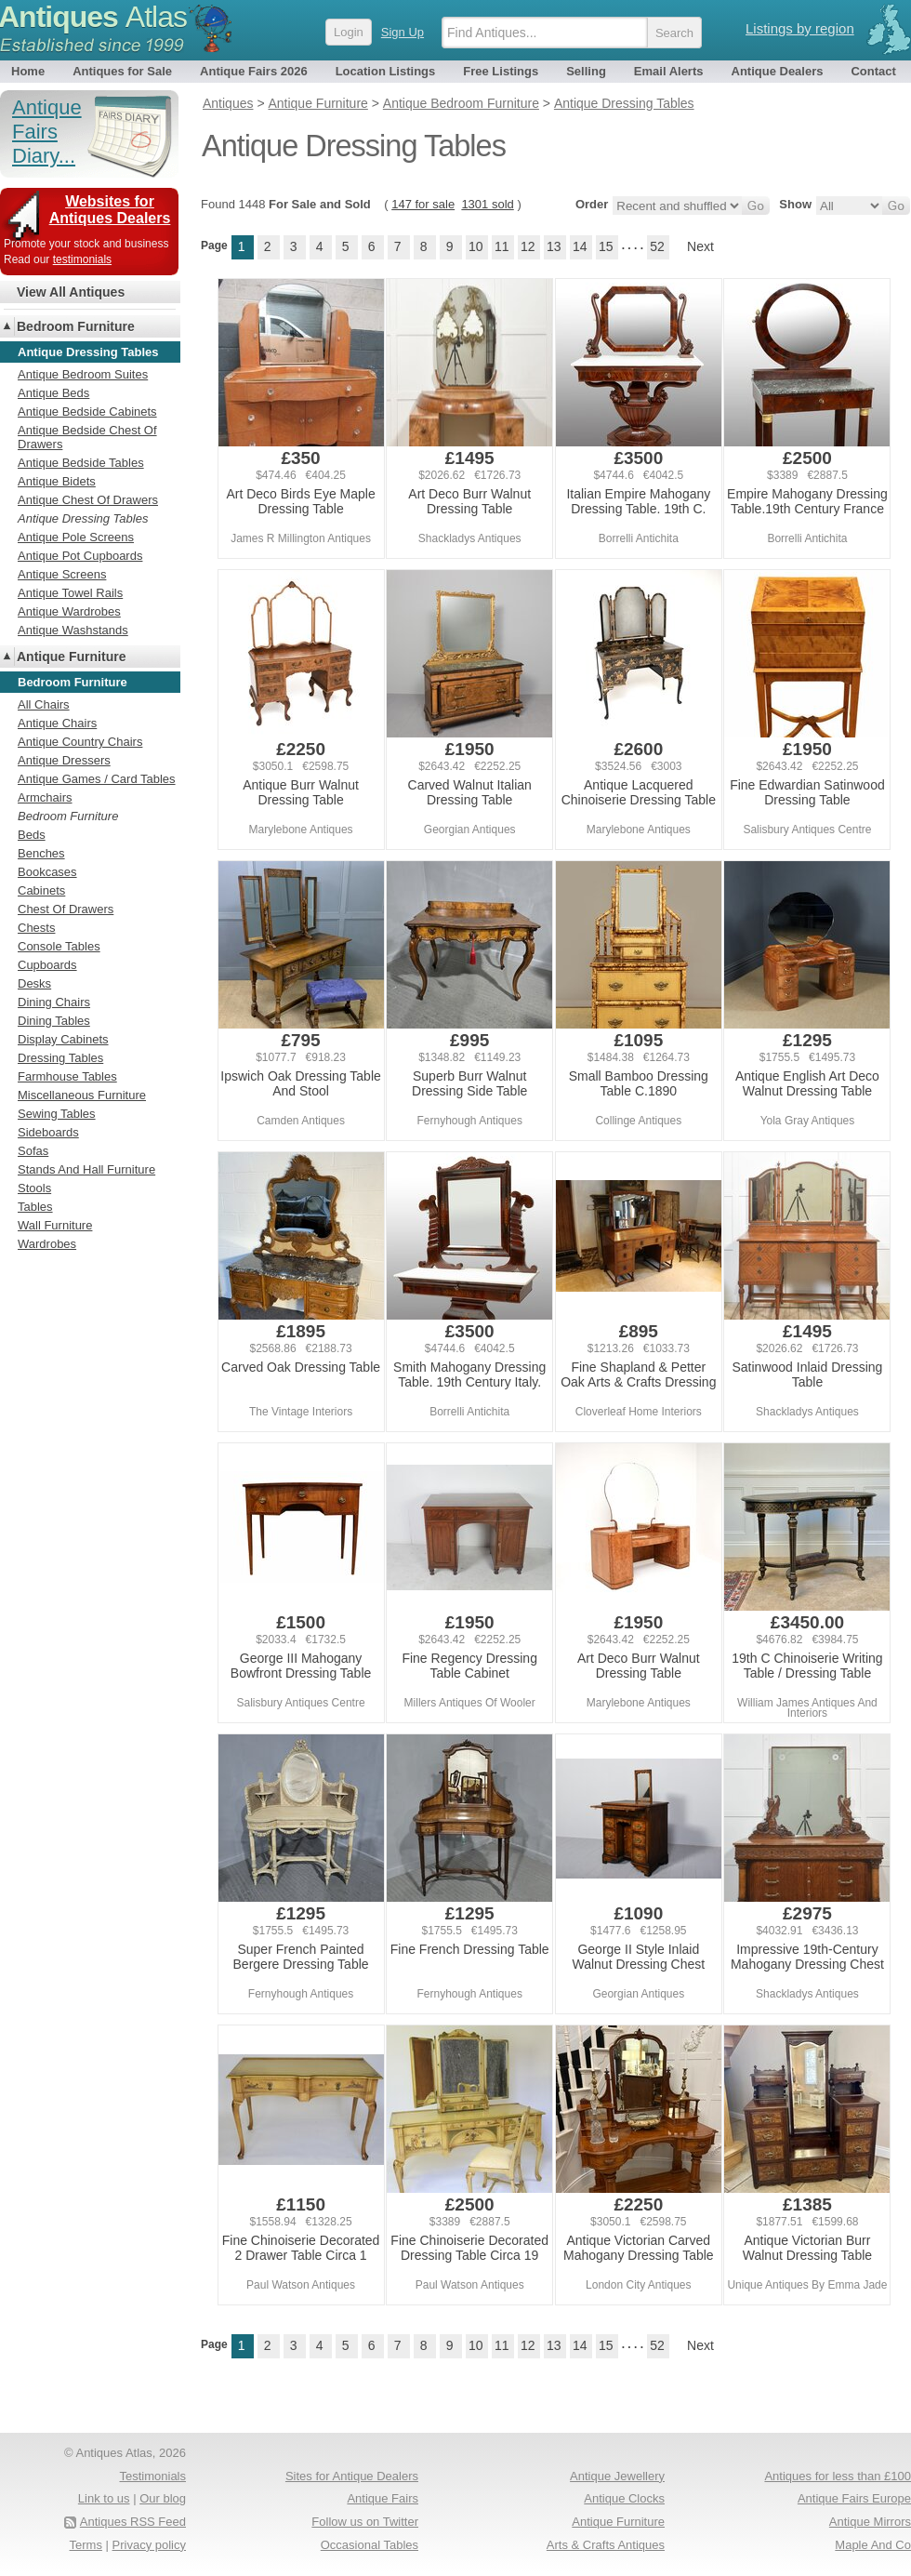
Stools (34, 1188)
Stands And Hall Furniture (86, 1169)
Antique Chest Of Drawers (88, 500)
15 (606, 246)
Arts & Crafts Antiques (606, 2545)
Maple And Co (873, 2545)
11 (502, 246)
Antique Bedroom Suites (83, 374)
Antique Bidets (57, 481)
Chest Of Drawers (65, 909)
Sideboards (48, 1132)
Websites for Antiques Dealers (110, 209)
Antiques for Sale (122, 71)
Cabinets (41, 890)
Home (28, 71)
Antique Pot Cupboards (80, 556)
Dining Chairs (54, 1002)
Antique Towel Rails (70, 593)
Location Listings (386, 71)
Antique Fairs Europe (854, 2498)
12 (528, 246)
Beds (32, 835)
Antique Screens (62, 574)
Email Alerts (669, 71)
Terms (86, 2545)
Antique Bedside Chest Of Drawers (87, 437)
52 (657, 246)
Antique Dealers (778, 71)
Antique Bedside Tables (81, 463)
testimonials (82, 259)
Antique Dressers (64, 760)
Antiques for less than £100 (837, 2476)
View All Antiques (71, 292)
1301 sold (487, 204)
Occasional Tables (369, 2545)
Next (700, 246)
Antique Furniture (71, 656)
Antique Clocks (624, 2498)
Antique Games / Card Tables (97, 779)
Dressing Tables (60, 1058)
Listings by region (800, 28)
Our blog (162, 2498)
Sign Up (402, 32)
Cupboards (47, 965)
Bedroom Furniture (76, 326)
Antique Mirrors (870, 2522)
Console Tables (59, 946)
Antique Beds (53, 393)
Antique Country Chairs (80, 742)
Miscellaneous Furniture (82, 1095)
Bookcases (47, 872)
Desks (34, 983)
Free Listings (500, 71)
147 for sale (423, 204)
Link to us (104, 2498)
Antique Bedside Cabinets (87, 411)
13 (554, 246)
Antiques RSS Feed (133, 2522)
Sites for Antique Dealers (351, 2476)
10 (476, 246)
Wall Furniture (55, 1225)
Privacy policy (149, 2545)
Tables (35, 1207)
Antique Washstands (73, 630)
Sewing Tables (57, 1114)
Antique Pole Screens (76, 537)
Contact (873, 71)
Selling (586, 71)
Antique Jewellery (617, 2476)
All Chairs (44, 704)
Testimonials (152, 2476)
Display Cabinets (63, 1039)
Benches (41, 853)
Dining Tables (54, 1021)
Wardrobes (47, 1244)
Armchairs (45, 797)
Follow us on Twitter (364, 2522)
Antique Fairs (382, 2498)
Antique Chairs (57, 723)
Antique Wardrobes (69, 611)
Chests (36, 928)
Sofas (33, 1151)
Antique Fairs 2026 (254, 71)
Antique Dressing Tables (83, 518)
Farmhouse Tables (67, 1076)
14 (580, 246)
